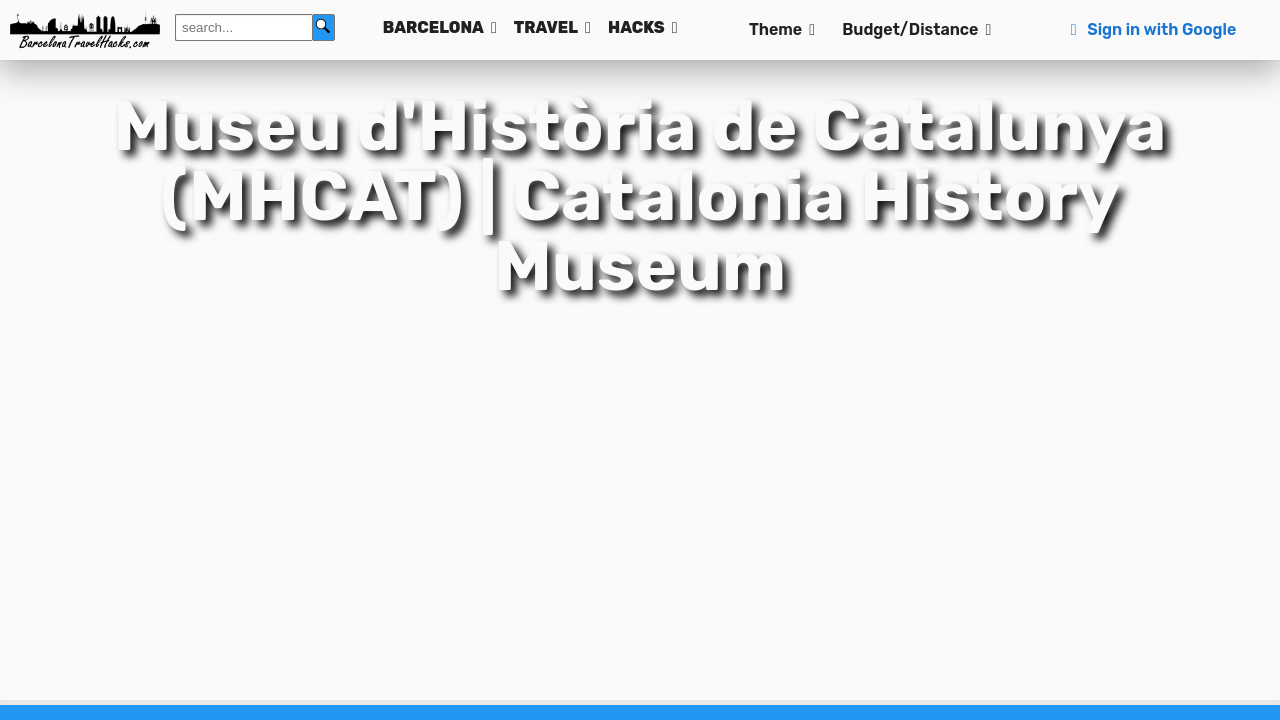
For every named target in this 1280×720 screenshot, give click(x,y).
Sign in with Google (1150, 29)
